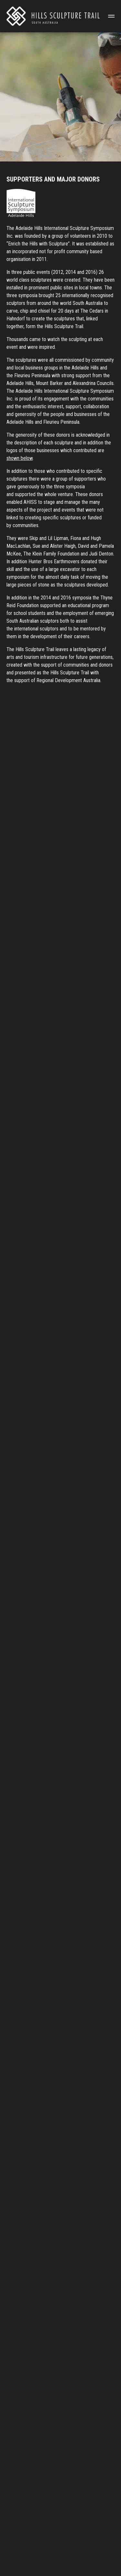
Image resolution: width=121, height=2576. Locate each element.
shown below (19, 458)
